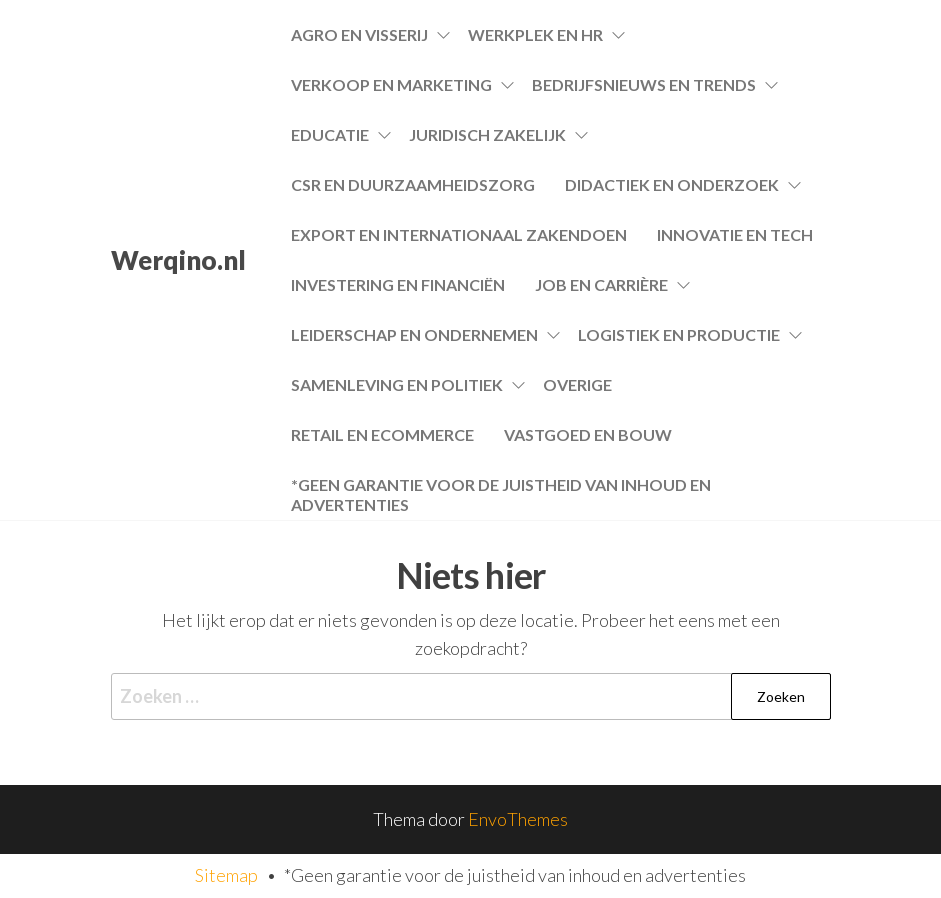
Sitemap (226, 875)
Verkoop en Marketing (391, 84)
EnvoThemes (518, 819)
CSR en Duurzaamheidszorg (413, 184)
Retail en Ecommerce (382, 434)
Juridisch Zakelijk (487, 134)
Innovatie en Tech (735, 234)
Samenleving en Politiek (397, 384)
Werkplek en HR (535, 34)
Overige (577, 384)
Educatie (330, 134)
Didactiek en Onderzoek (672, 184)
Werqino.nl (178, 260)
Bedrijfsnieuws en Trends (644, 84)
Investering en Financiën (398, 284)
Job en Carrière (601, 284)
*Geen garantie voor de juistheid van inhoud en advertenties (501, 492)
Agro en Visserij (359, 34)
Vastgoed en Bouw (588, 434)
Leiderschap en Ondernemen (414, 334)
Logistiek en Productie (679, 334)
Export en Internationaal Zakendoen (459, 234)
